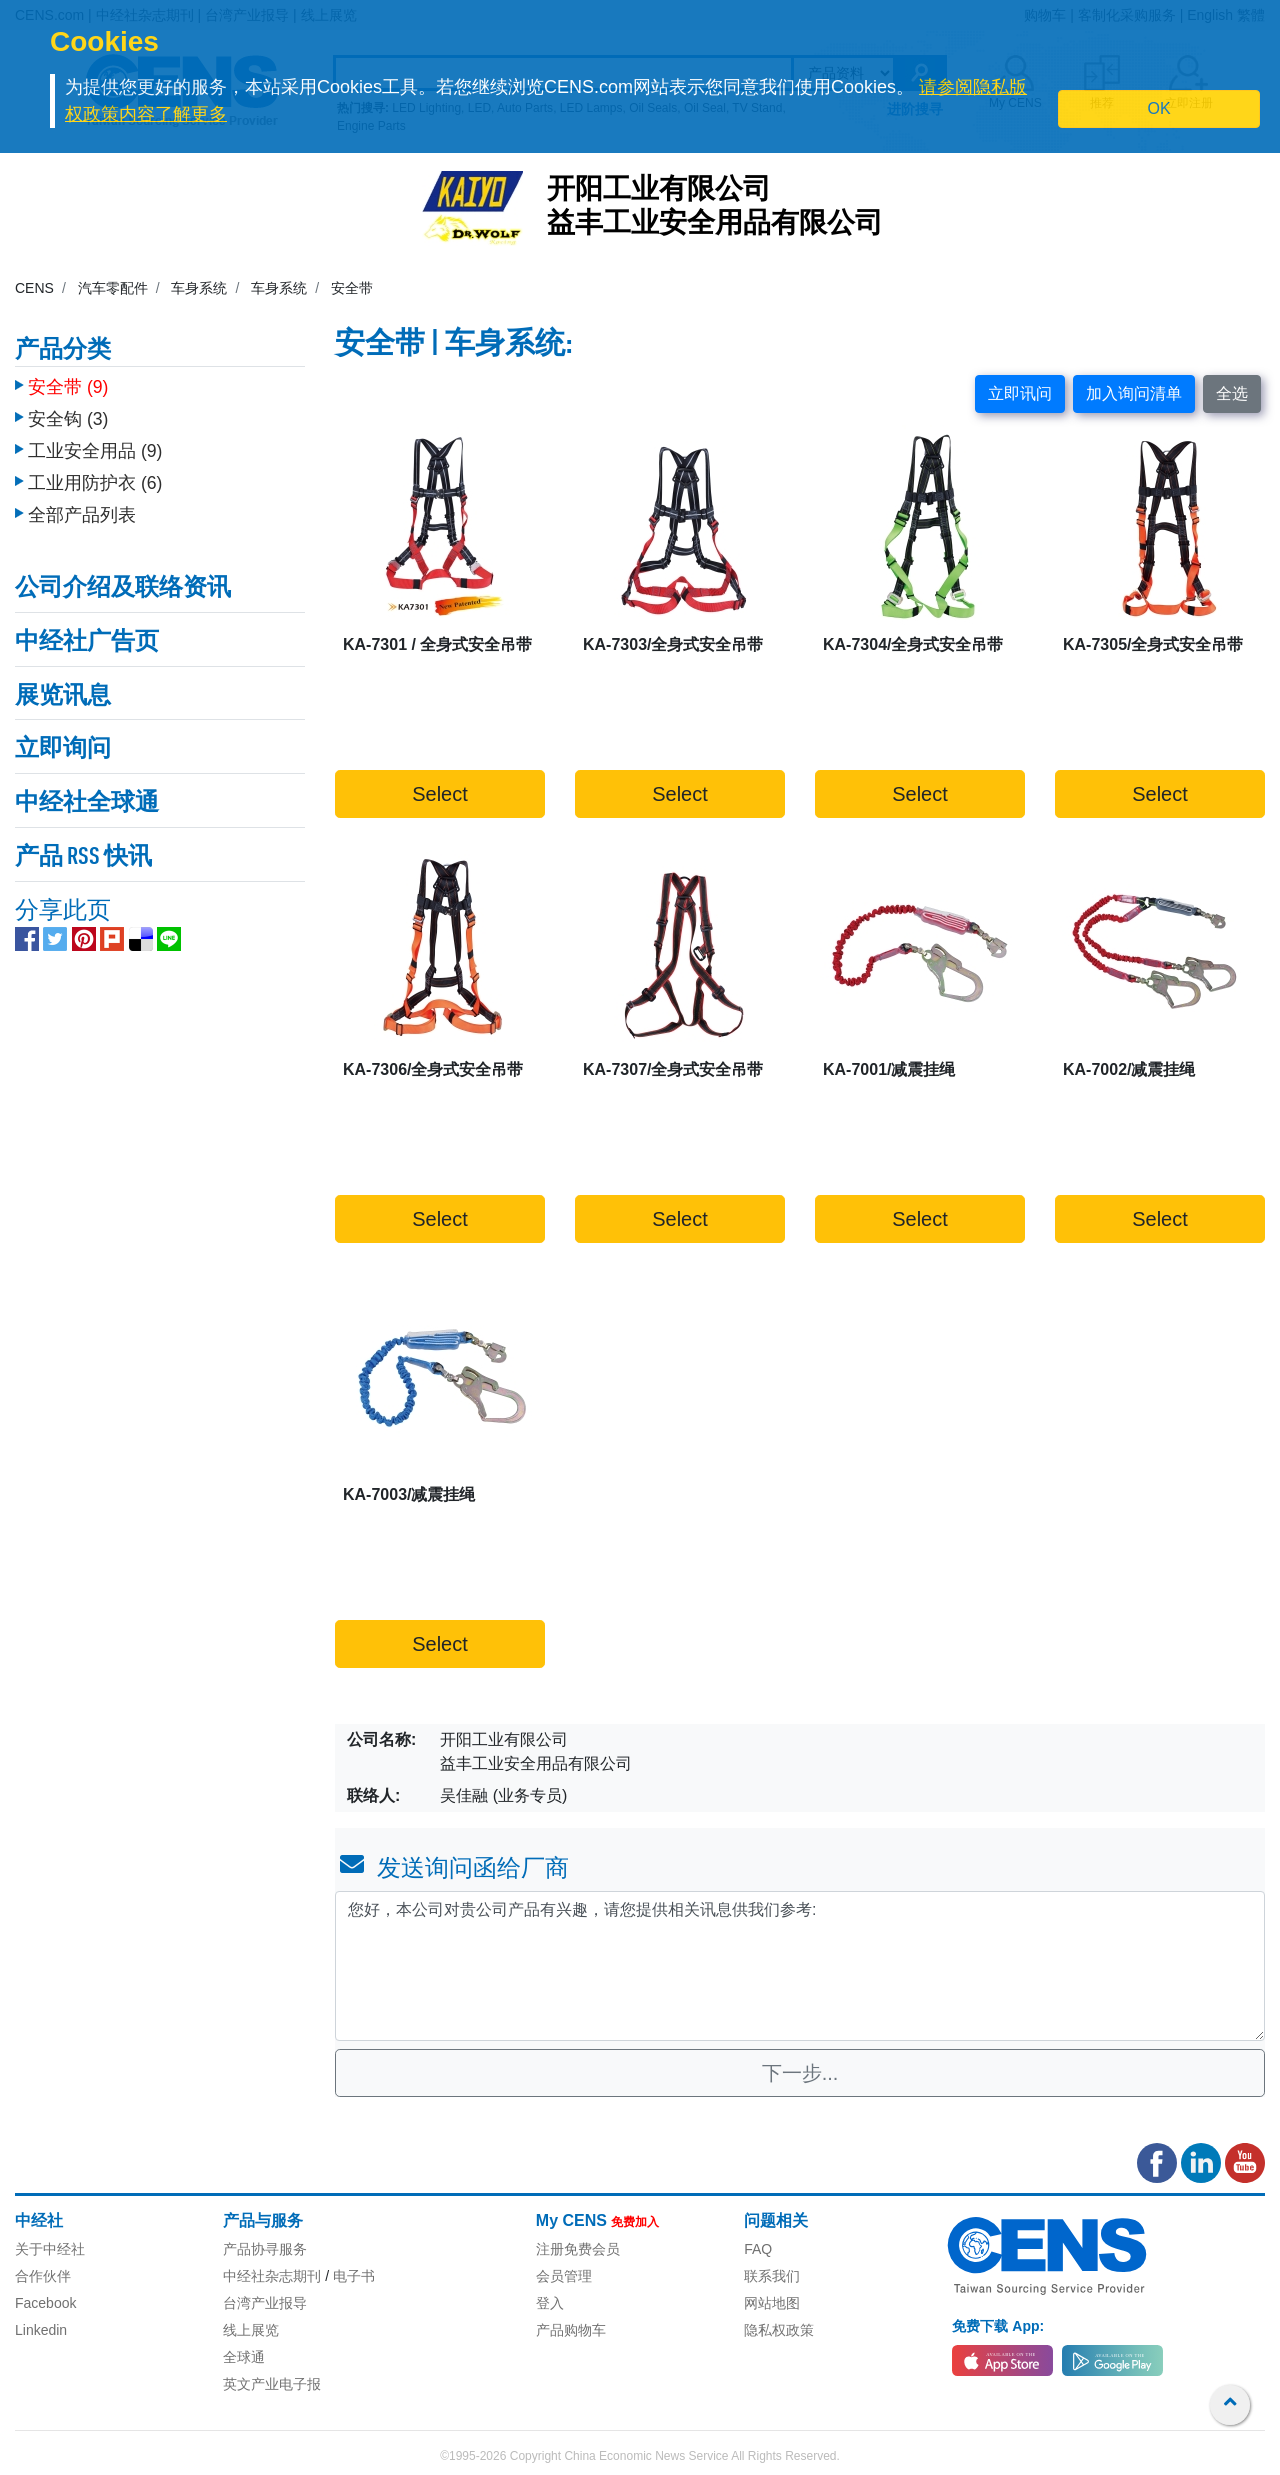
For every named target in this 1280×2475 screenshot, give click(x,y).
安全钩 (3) (68, 409)
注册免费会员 (578, 2249)
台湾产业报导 (265, 2303)
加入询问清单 (1134, 393)
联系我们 (772, 2276)
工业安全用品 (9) (95, 441)
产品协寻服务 (265, 2249)
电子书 (354, 2276)
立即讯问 (1020, 393)
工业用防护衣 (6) (95, 473)
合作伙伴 (43, 2276)
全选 (1232, 393)
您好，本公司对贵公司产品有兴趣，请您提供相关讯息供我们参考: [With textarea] (800, 1966)
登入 (550, 2303)
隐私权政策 (779, 2330)
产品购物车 (571, 2330)
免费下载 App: (998, 2326)
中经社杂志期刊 (272, 2276)
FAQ (758, 2249)
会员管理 (564, 2276)
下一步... (800, 2073)
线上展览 (251, 2330)
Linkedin (41, 2330)
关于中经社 (50, 2249)
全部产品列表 (82, 505)
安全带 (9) (68, 377)
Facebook (45, 2303)
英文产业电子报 (272, 2384)
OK (1159, 108)
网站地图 (772, 2303)
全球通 (244, 2357)
